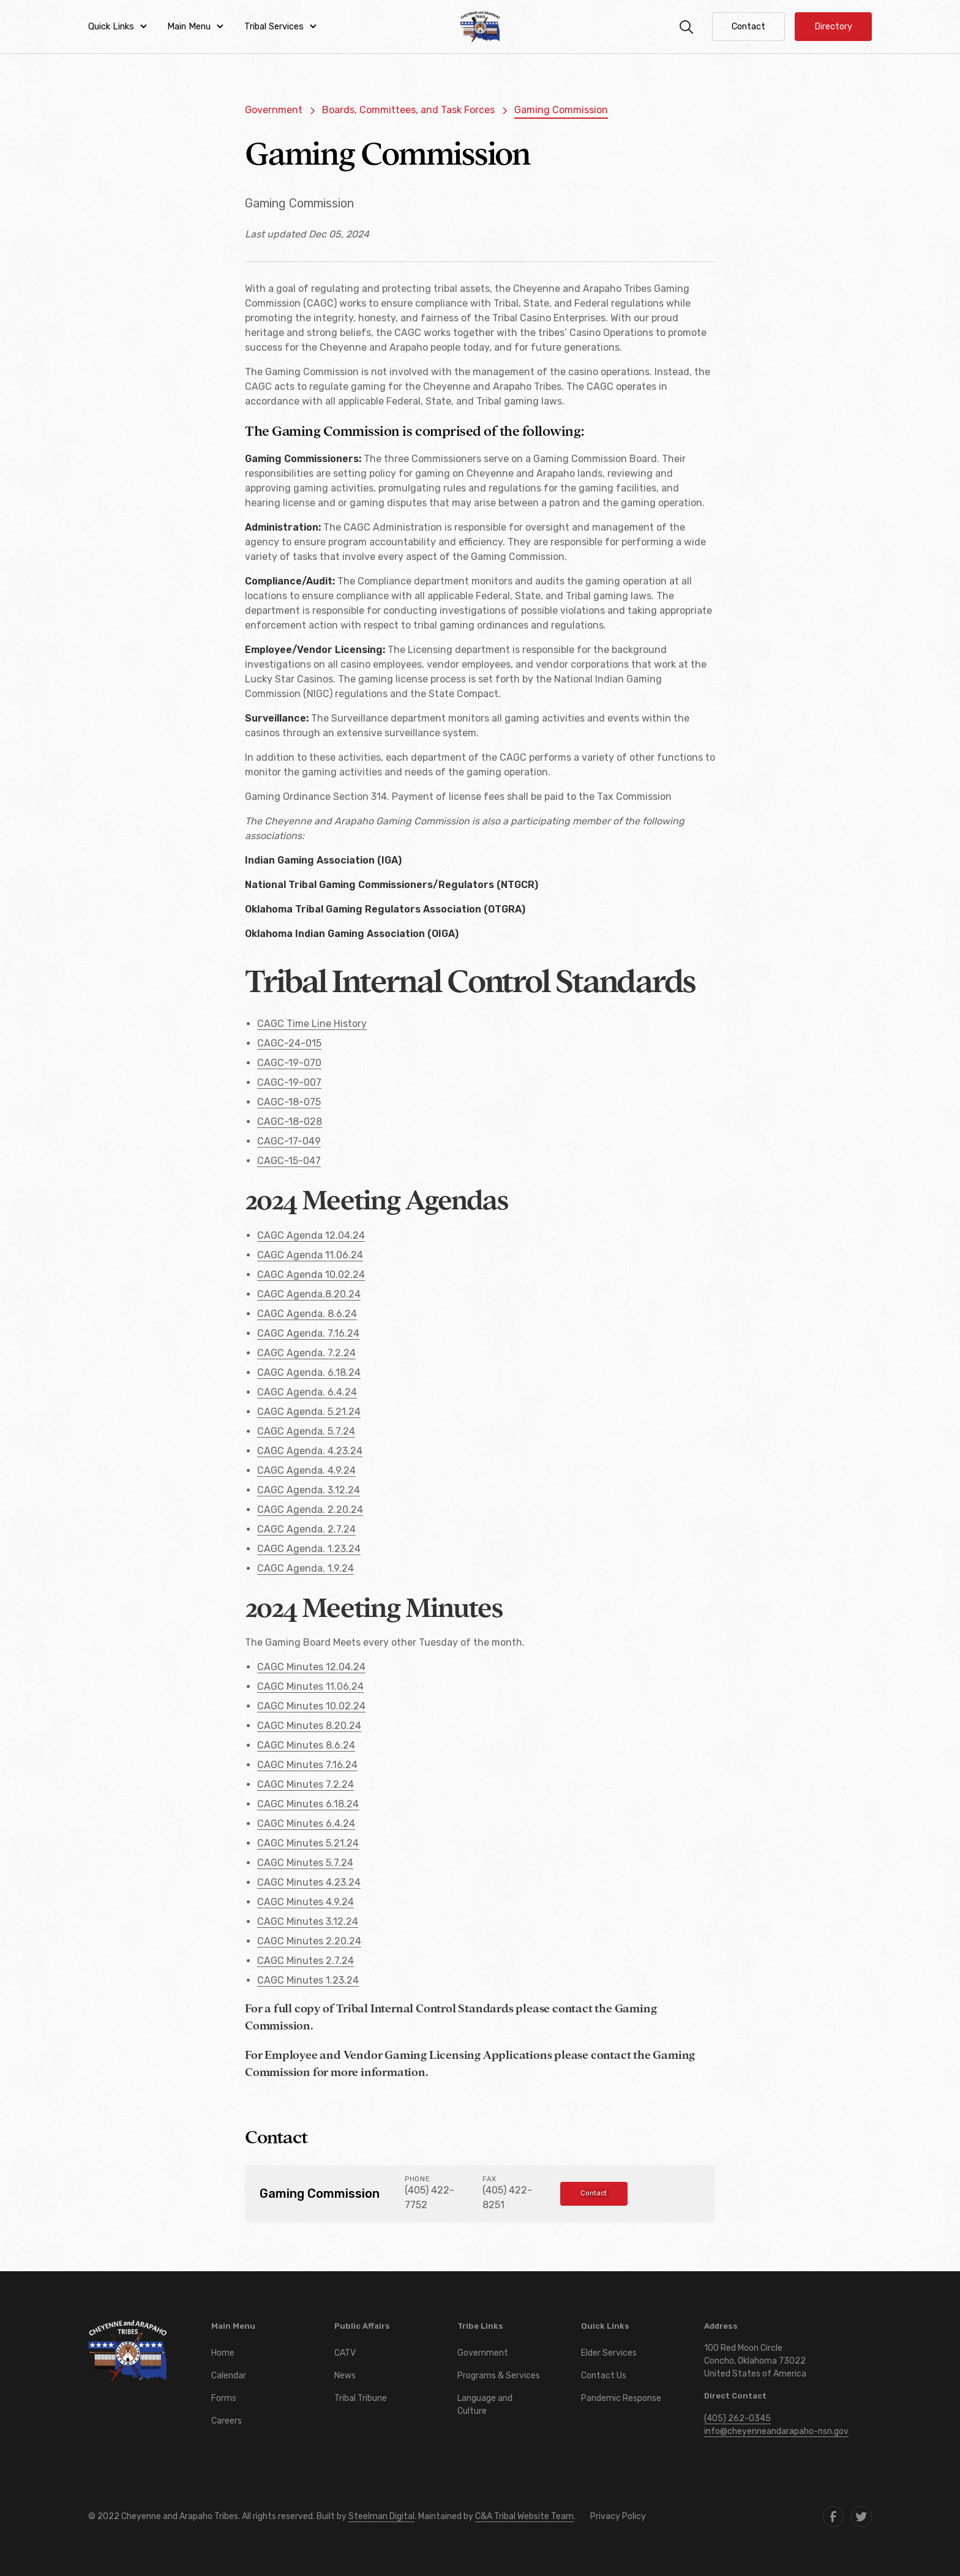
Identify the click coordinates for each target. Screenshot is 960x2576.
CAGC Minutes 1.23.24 (308, 1980)
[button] (117, 26)
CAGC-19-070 (289, 1063)
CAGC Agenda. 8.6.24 (307, 1314)
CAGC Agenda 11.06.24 (310, 1255)
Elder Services (609, 2353)
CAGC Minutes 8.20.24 (309, 1725)
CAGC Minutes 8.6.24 (306, 1745)
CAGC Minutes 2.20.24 (309, 1941)
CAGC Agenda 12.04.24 (311, 1235)
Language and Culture (484, 2404)
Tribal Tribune (360, 2398)
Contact (593, 2193)
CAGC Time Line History (312, 1023)
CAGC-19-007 (289, 1082)
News (345, 2375)
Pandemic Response (621, 2398)
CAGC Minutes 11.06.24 (310, 1686)
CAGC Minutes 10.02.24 (311, 1706)
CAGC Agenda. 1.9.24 (305, 1568)
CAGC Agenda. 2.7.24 (306, 1529)
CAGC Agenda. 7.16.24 (308, 1333)
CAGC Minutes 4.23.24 (309, 1882)
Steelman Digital (381, 2516)
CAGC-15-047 (289, 1161)
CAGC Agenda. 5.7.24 (306, 1431)
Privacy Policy (618, 2516)
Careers (226, 2421)
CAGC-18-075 (289, 1102)
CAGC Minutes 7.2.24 (305, 1784)
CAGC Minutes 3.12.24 (307, 1921)
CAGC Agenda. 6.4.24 (307, 1392)
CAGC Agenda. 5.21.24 (309, 1411)
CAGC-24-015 (289, 1043)
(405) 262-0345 (737, 2418)
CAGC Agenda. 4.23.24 (309, 1451)
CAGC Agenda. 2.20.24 (310, 1509)
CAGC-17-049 (289, 1141)
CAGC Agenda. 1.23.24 (309, 1549)
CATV (345, 2353)
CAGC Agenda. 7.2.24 (306, 1353)
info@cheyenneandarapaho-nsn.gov (776, 2431)
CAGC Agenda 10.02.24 (311, 1274)
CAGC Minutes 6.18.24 (308, 1804)
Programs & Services (498, 2375)
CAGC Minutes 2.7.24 (305, 1960)
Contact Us (603, 2375)
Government (482, 2353)
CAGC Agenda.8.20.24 (309, 1294)
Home (222, 2353)
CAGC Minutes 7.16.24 (307, 1765)
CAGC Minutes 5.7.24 (305, 1863)
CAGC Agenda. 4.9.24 (306, 1470)
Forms (223, 2398)
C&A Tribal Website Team (524, 2516)
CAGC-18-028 (289, 1121)
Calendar (228, 2375)
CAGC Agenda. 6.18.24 (309, 1372)
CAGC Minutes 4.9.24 (305, 1902)
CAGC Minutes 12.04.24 (311, 1667)
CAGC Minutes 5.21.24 (308, 1843)
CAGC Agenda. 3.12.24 (308, 1490)
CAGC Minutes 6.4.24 (306, 1823)
